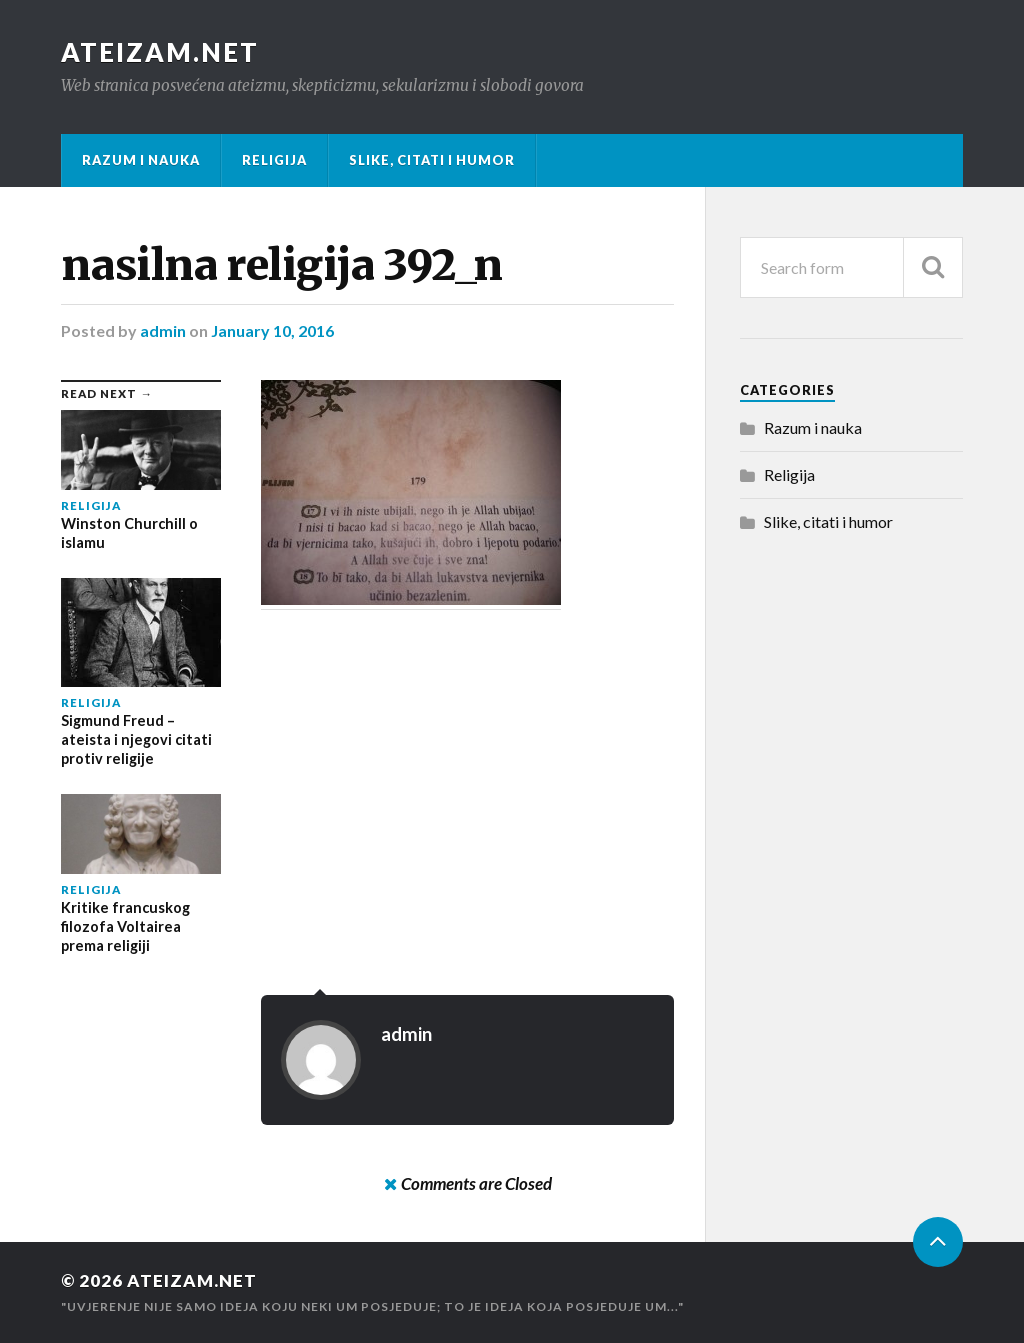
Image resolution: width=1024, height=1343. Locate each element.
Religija (274, 160)
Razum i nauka (141, 160)
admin (163, 330)
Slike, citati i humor (432, 160)
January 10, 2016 (272, 330)
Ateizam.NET (160, 52)
